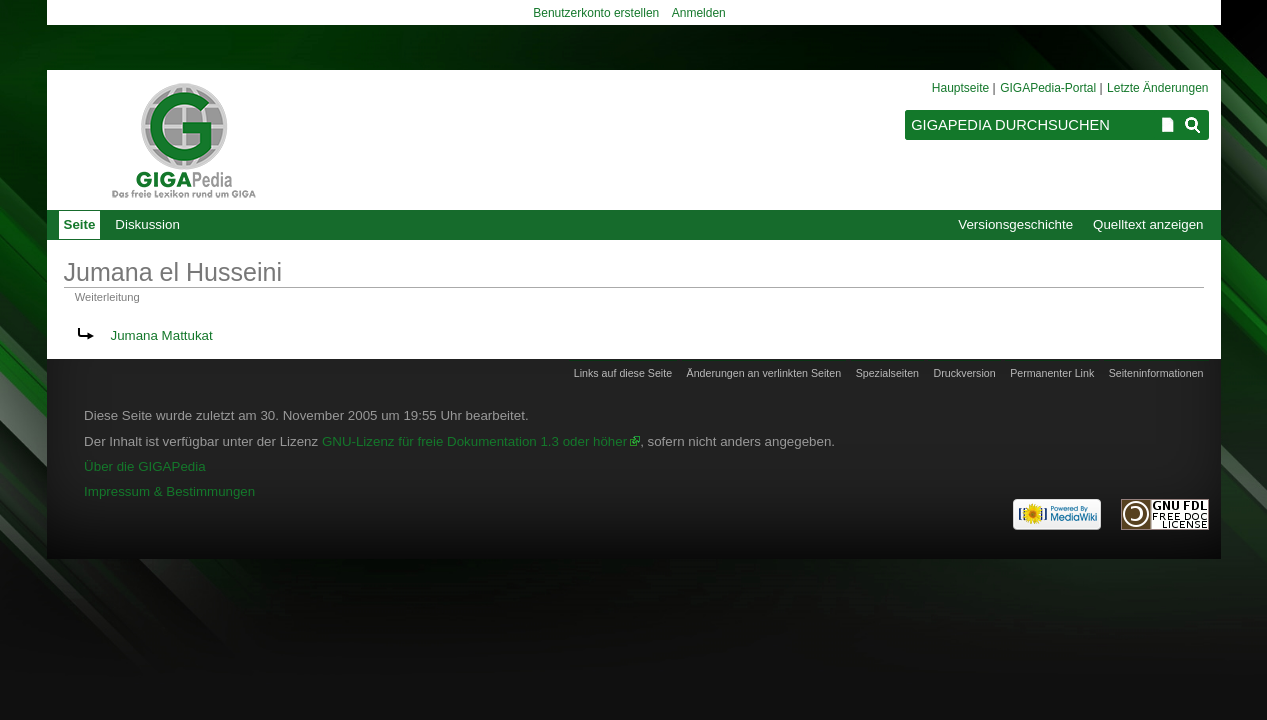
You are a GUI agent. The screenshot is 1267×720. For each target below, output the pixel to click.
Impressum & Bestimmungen (169, 491)
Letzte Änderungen (1157, 88)
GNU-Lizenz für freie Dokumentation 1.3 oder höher (474, 441)
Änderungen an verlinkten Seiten (764, 373)
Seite (80, 224)
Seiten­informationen (1156, 373)
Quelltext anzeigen (1148, 224)
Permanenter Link (1052, 373)
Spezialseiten (887, 373)
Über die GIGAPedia (145, 466)
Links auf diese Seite (623, 373)
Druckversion (964, 373)
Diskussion (147, 224)
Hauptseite (960, 88)
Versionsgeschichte (1015, 224)
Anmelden (699, 13)
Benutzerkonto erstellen (596, 13)
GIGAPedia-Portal (1048, 88)
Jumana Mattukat (162, 335)
